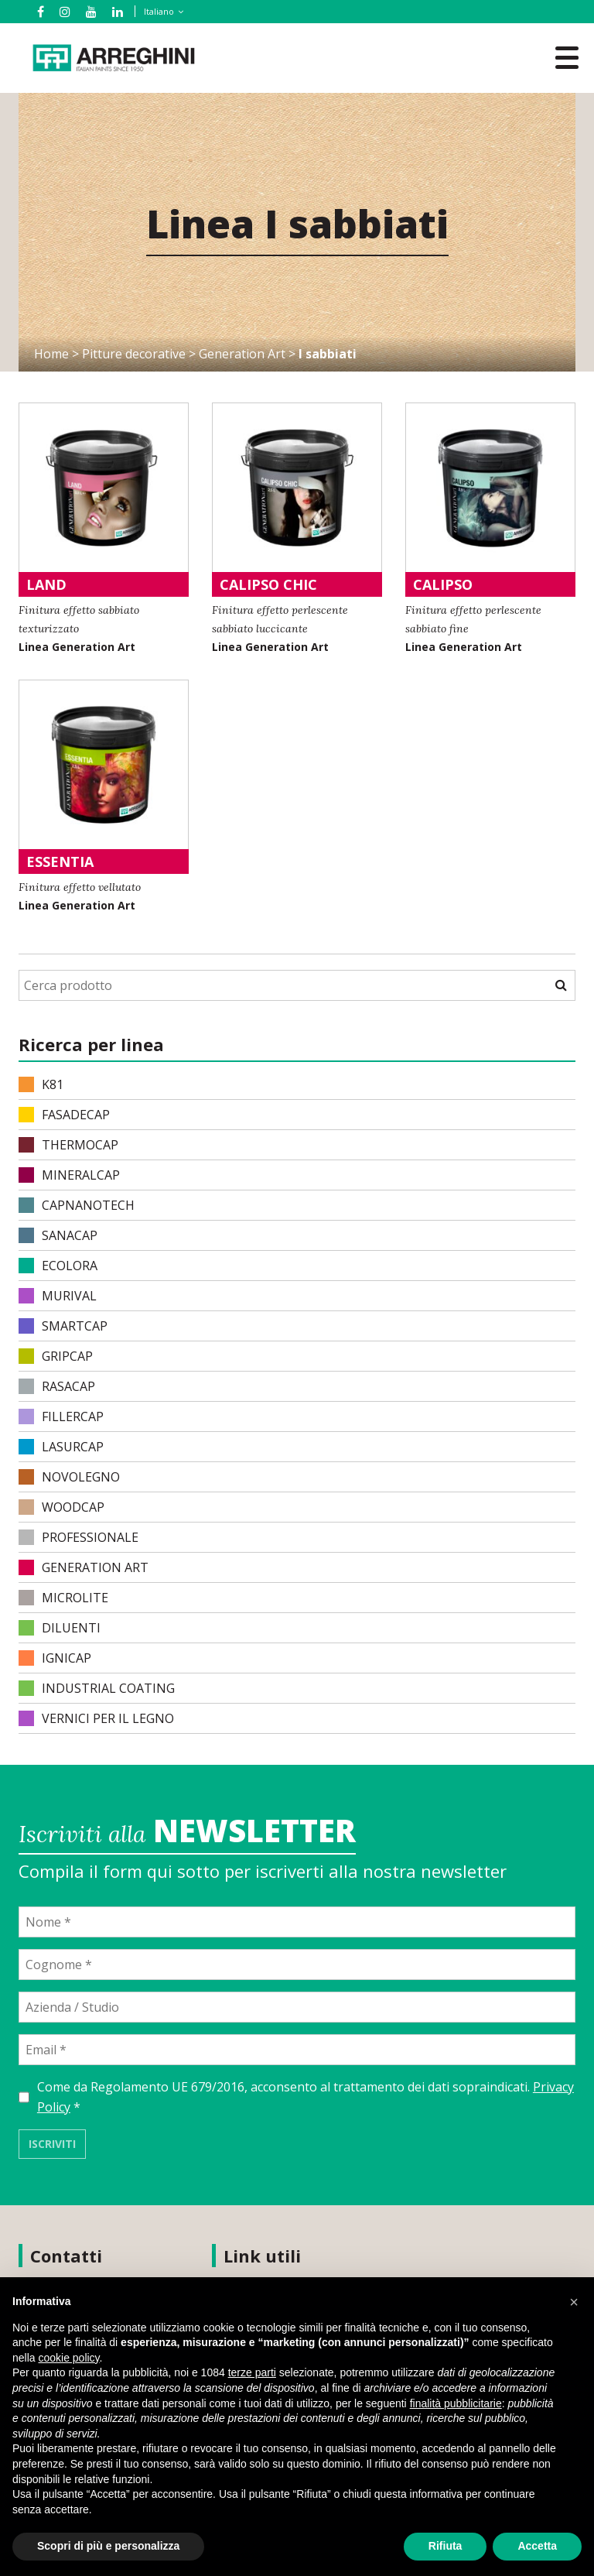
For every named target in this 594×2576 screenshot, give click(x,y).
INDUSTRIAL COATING (97, 1688)
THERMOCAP (68, 1144)
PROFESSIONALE (78, 1537)
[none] (158, 11)
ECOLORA (58, 1265)
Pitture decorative (134, 353)
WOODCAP (61, 1507)
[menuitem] (160, 11)
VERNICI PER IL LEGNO (96, 1718)
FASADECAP (64, 1114)
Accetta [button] (537, 2546)
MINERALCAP (69, 1175)
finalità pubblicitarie (456, 2403)
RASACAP (57, 1386)
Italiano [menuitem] (159, 11)
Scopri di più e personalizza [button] (108, 2546)
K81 (41, 1084)
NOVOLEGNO (69, 1476)
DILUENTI (60, 1627)
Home (51, 353)
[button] (574, 2302)
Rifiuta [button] (445, 2546)
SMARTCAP (63, 1325)
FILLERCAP (61, 1416)
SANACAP (58, 1235)
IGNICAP (55, 1658)
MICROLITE (63, 1597)
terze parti (252, 2372)
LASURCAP (61, 1446)
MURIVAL (58, 1295)
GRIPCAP (56, 1356)
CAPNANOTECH (77, 1205)
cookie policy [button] (68, 2358)
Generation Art (242, 353)
